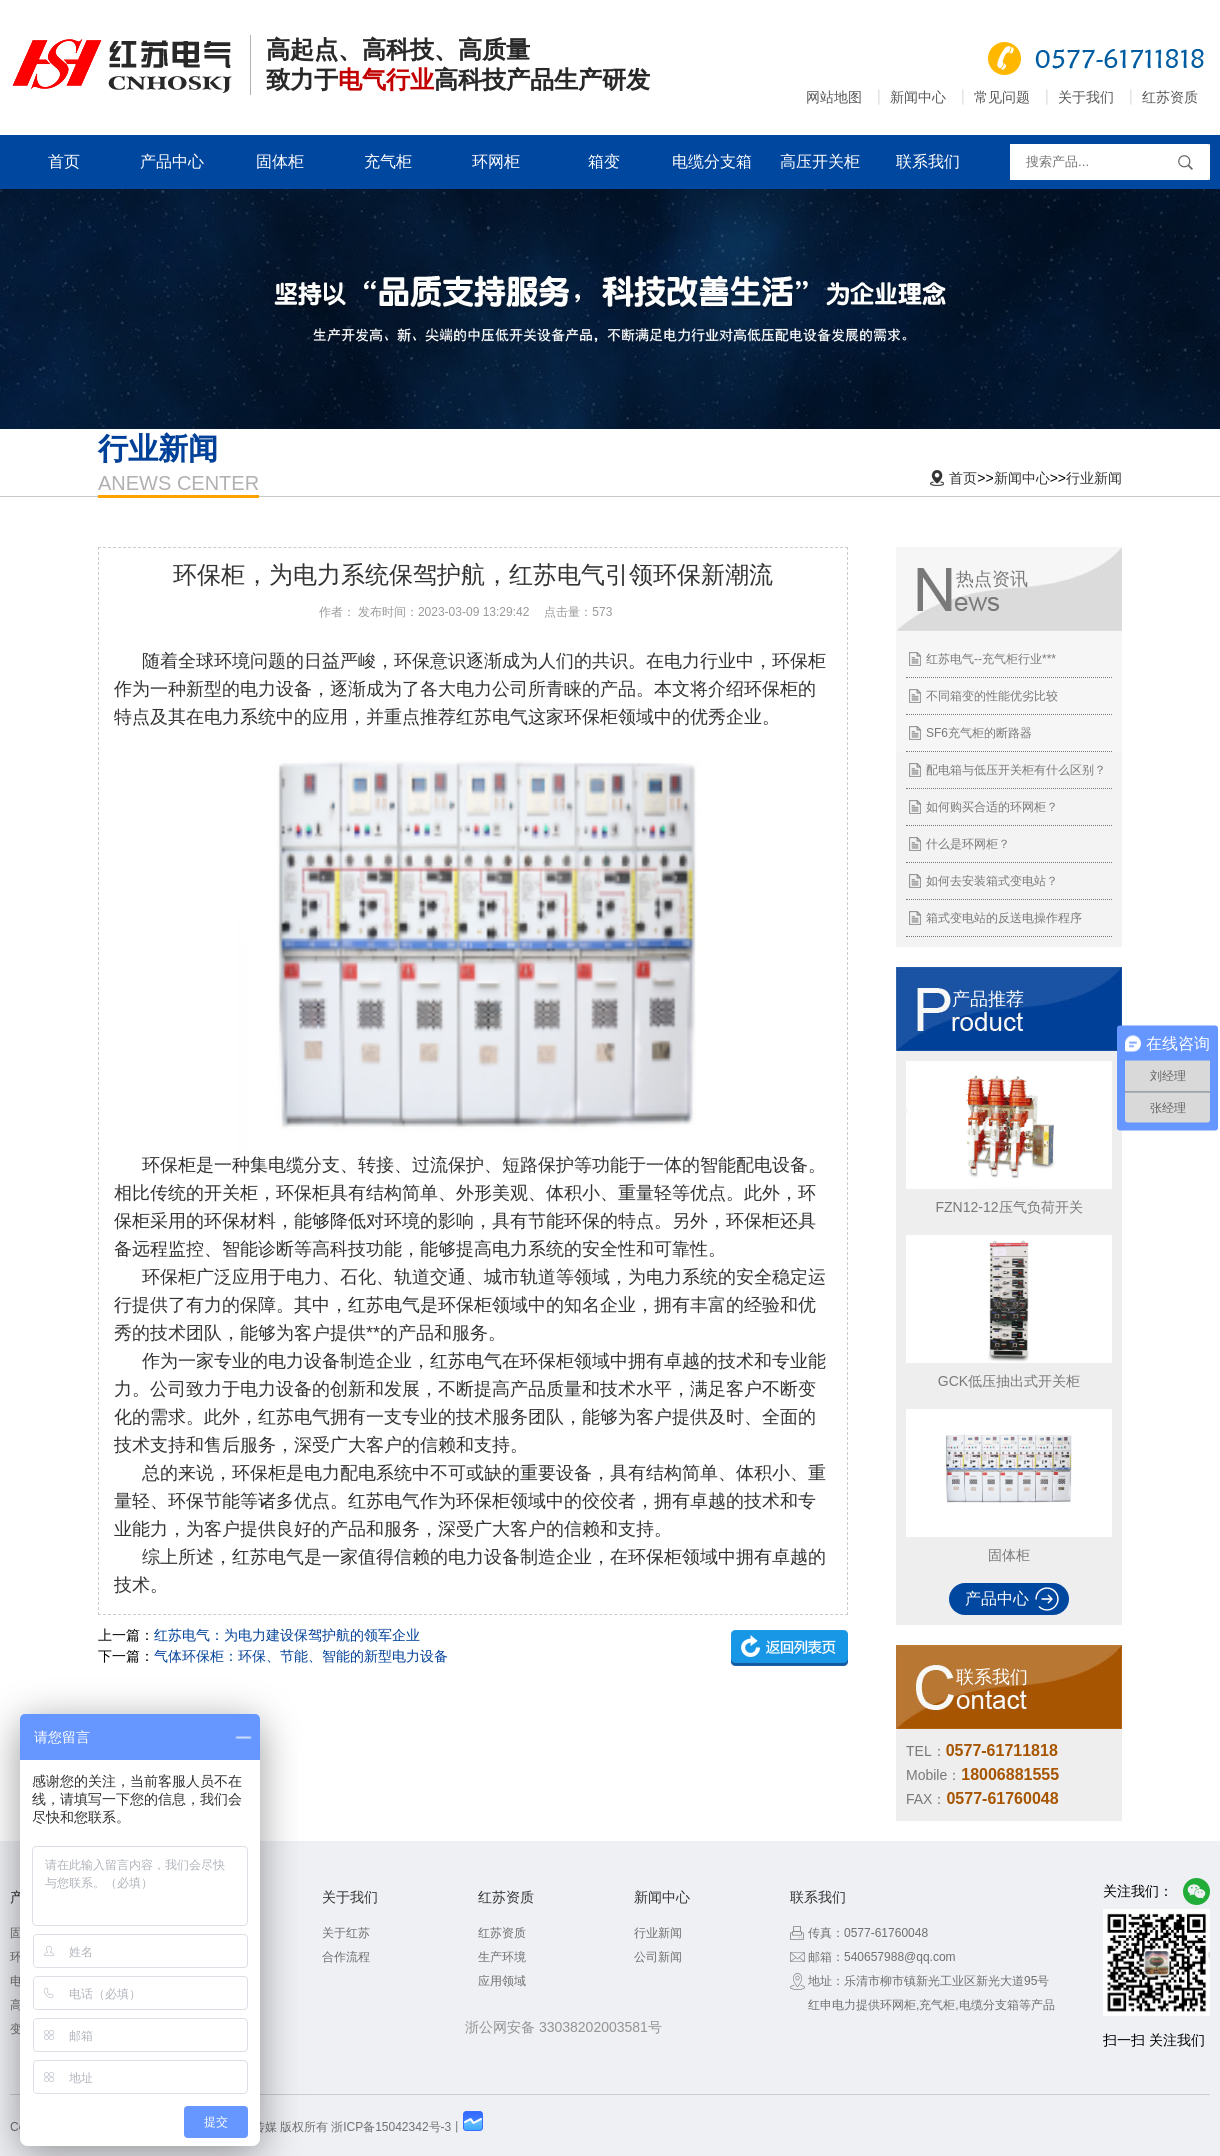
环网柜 (496, 161)
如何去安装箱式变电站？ (992, 881)
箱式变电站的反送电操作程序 (1004, 918)
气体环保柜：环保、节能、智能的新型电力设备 (301, 1656)
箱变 (604, 161)
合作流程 (346, 1957)
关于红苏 (346, 1933)
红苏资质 (1170, 97)
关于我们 (1086, 97)
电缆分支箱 (712, 161)
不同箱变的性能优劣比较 (992, 696)
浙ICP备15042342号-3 (391, 2127)
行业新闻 (1094, 478)
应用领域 (502, 1981)
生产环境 (502, 1957)
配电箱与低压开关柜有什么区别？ (1016, 770)
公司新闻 (658, 1957)
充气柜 (388, 161)
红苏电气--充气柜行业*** (991, 659)
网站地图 (834, 97)
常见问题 (1002, 97)
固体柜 (280, 161)
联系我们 (928, 161)
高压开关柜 (820, 161)
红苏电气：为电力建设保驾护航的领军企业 (287, 1635)
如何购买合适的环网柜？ (992, 807)
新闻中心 (918, 97)
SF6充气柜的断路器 (979, 733)
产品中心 (172, 161)
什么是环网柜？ (968, 844)
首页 (64, 161)
